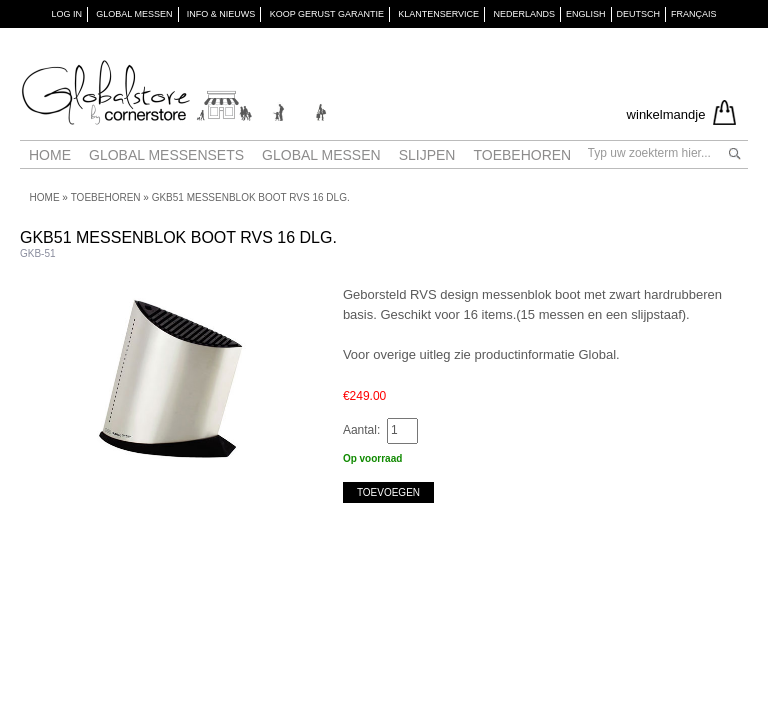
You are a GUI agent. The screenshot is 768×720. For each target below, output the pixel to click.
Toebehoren (522, 155)
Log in (66, 14)
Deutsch (639, 14)
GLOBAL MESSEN (134, 14)
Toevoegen (388, 492)
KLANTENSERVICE (438, 14)
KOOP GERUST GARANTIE (327, 14)
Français (694, 14)
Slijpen (427, 155)
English (586, 14)
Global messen (321, 155)
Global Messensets (166, 155)
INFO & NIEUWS (221, 14)
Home (50, 155)
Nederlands (524, 14)
